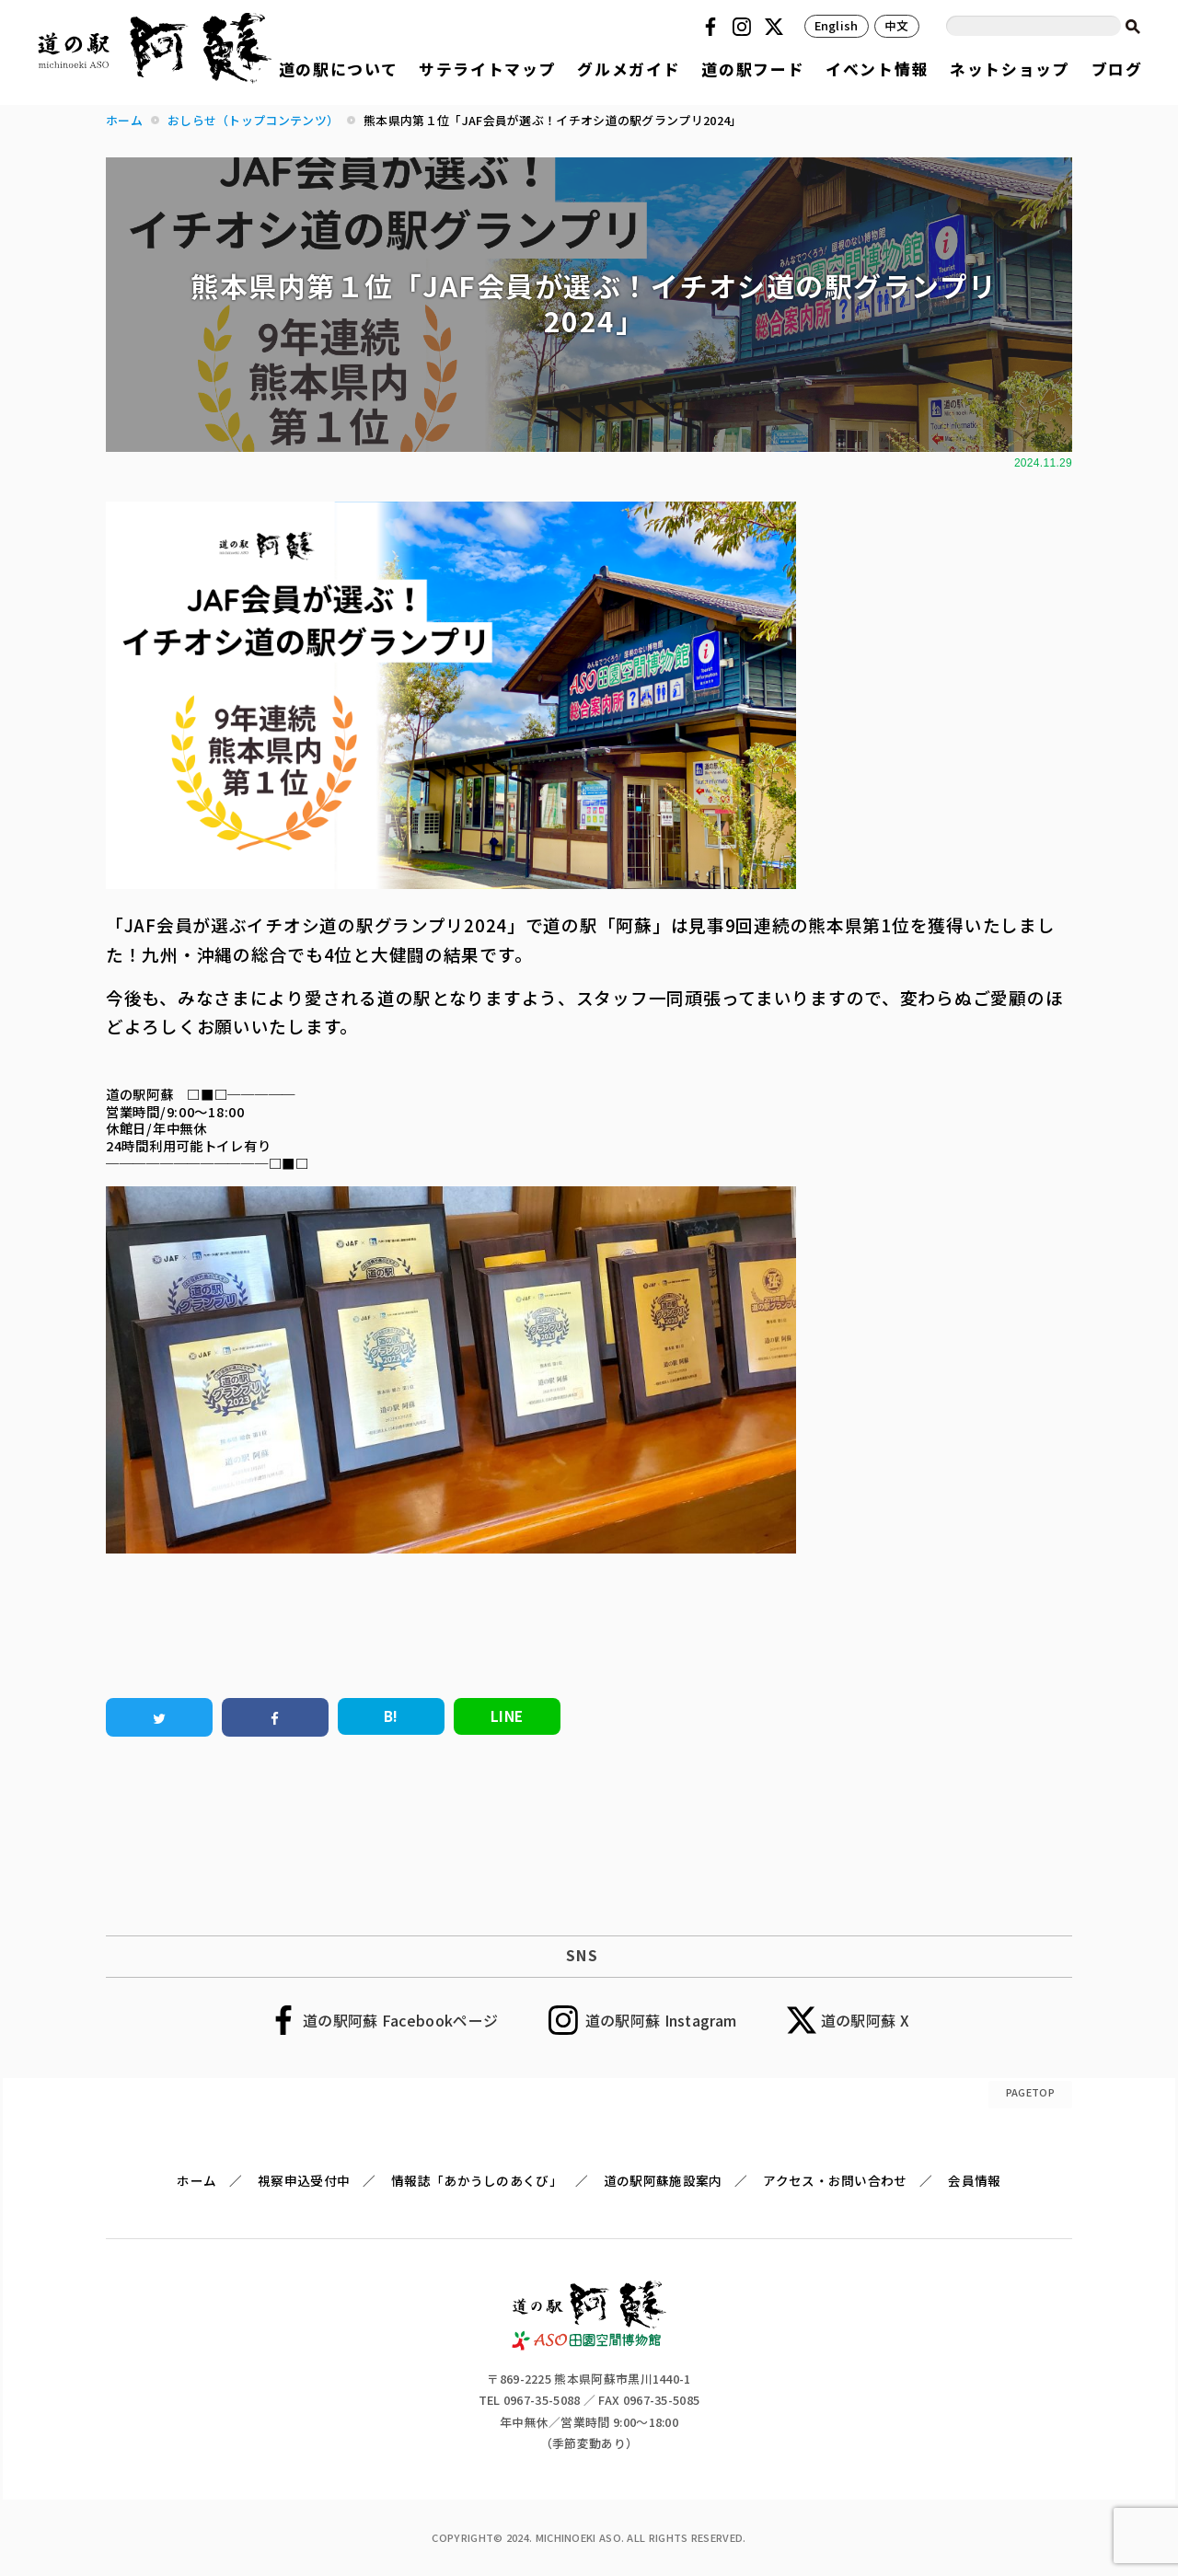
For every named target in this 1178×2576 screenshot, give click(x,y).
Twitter (777, 26)
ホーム (196, 2180)
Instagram (744, 26)
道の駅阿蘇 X (865, 2020)
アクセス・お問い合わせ (835, 2180)
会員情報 (974, 2180)
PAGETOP (1030, 2092)
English (836, 25)
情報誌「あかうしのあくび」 (476, 2180)
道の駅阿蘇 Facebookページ (400, 2020)
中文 (896, 25)
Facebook (713, 26)
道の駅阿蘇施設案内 (663, 2180)
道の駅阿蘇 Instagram (661, 2020)
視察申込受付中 (304, 2180)
